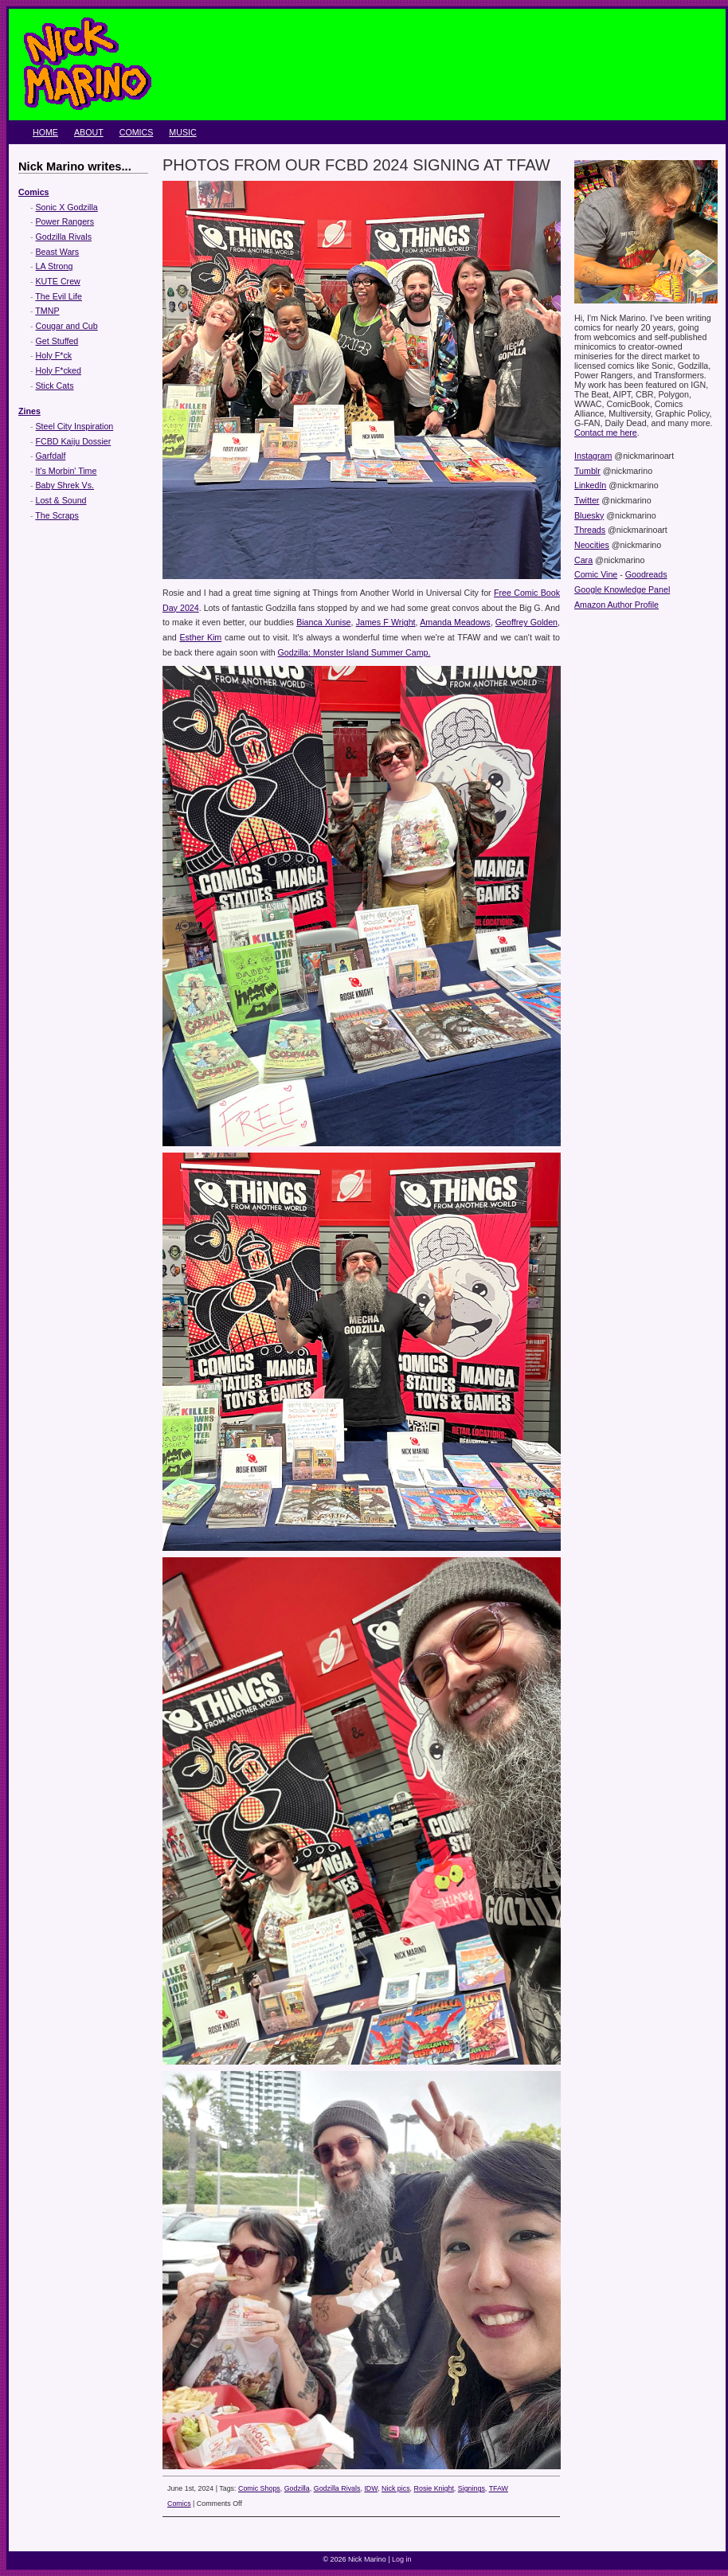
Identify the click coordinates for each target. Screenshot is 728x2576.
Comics (136, 132)
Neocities (591, 545)
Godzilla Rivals (64, 236)
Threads (589, 529)
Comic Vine (595, 574)
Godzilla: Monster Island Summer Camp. (354, 652)
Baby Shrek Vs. (65, 485)
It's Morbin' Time (66, 471)
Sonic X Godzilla (67, 207)
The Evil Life (58, 296)
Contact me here (605, 432)
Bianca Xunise (323, 622)
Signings (471, 2488)
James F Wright (386, 622)
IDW (371, 2488)
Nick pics (396, 2488)
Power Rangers (65, 221)
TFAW (498, 2488)
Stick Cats (55, 385)
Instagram (593, 455)
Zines (29, 411)
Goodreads (646, 574)
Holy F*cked (58, 370)
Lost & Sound (61, 500)
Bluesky (589, 515)
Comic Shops (259, 2488)
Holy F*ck (54, 355)
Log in (402, 2559)
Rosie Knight (434, 2488)
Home (45, 132)
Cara (583, 560)
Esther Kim (200, 637)
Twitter (586, 500)
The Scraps (57, 515)
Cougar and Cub (67, 326)
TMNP (47, 310)
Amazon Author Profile (616, 604)
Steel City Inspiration (75, 426)
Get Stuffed (57, 341)
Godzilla (297, 2488)
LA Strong (54, 266)
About (89, 132)
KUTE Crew (58, 281)
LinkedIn (590, 485)
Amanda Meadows (455, 622)
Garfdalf (51, 455)
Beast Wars (58, 251)
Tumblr (587, 471)
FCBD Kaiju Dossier (74, 441)
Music (182, 132)
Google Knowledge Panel (622, 589)
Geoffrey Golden (526, 622)
